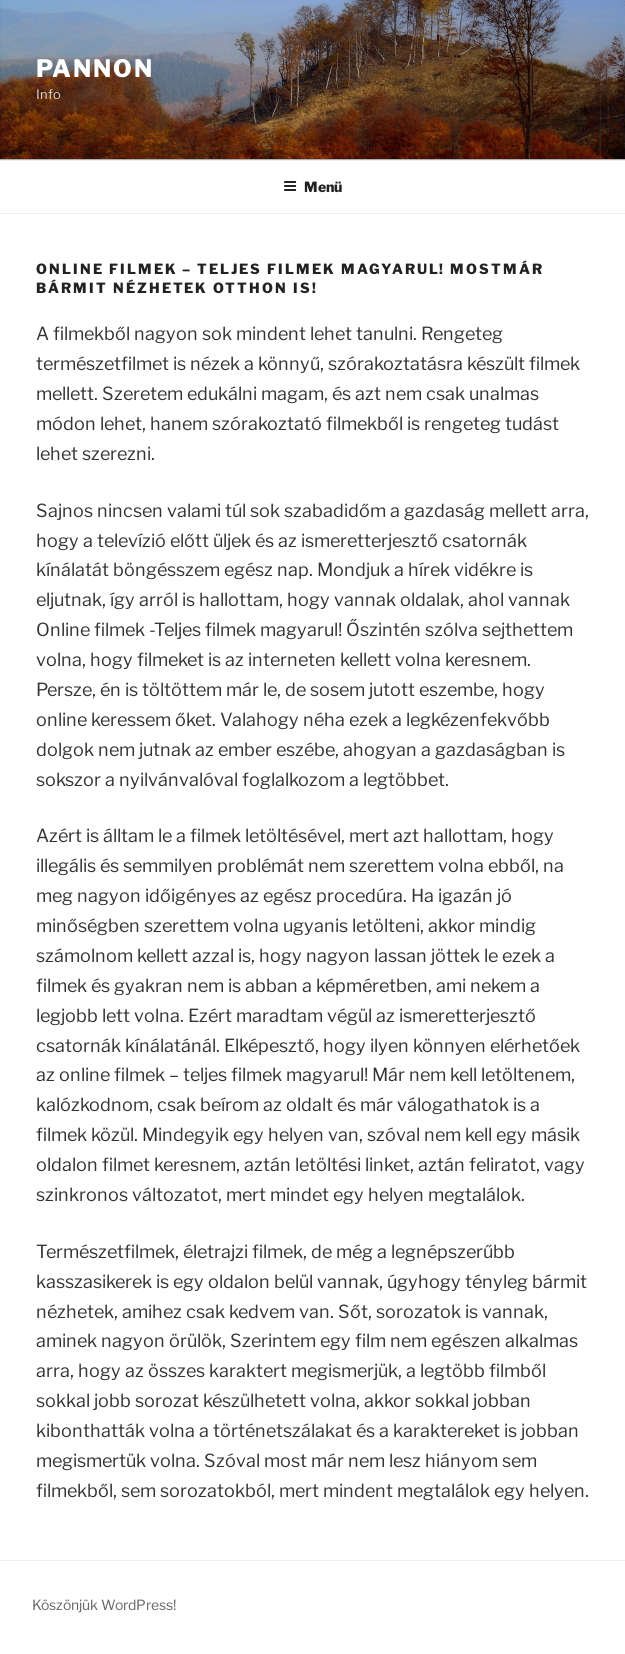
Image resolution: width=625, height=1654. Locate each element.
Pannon (95, 68)
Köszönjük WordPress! (104, 1604)
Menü (312, 186)
